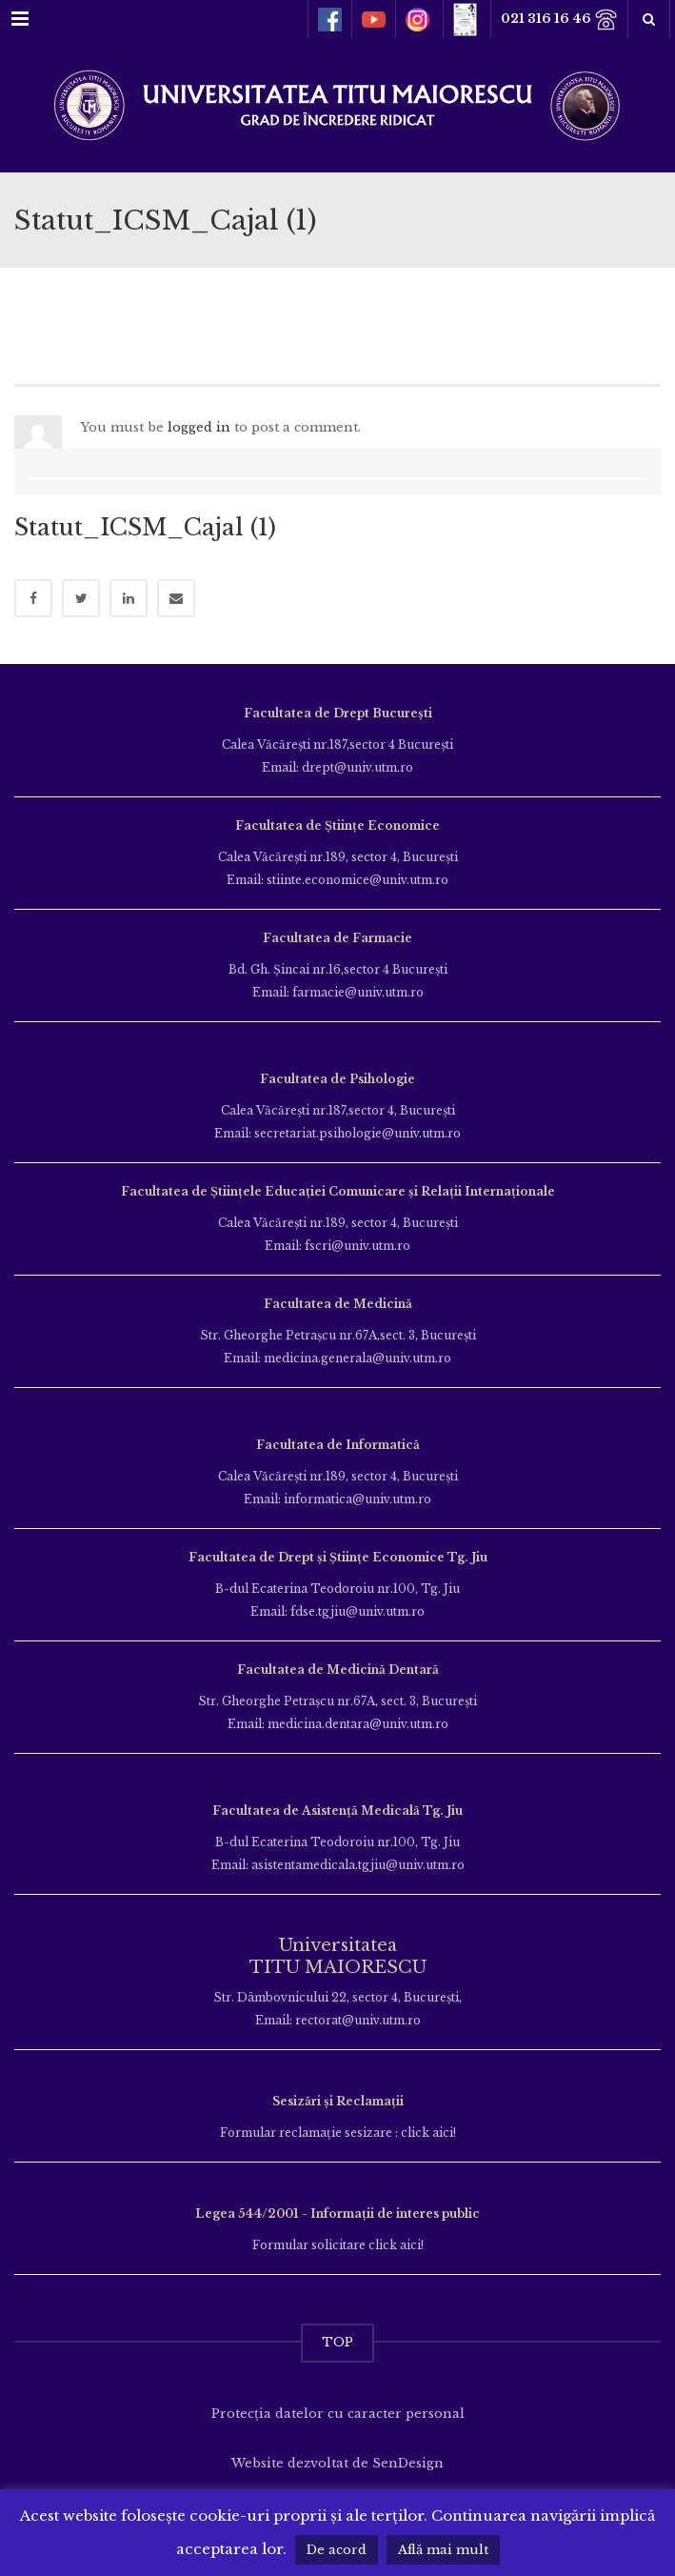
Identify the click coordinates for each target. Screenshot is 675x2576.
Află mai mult (443, 2550)
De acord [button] (337, 2550)
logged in (199, 427)
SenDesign (408, 2463)
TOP (337, 2342)
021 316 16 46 (559, 19)
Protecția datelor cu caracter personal (338, 2413)
